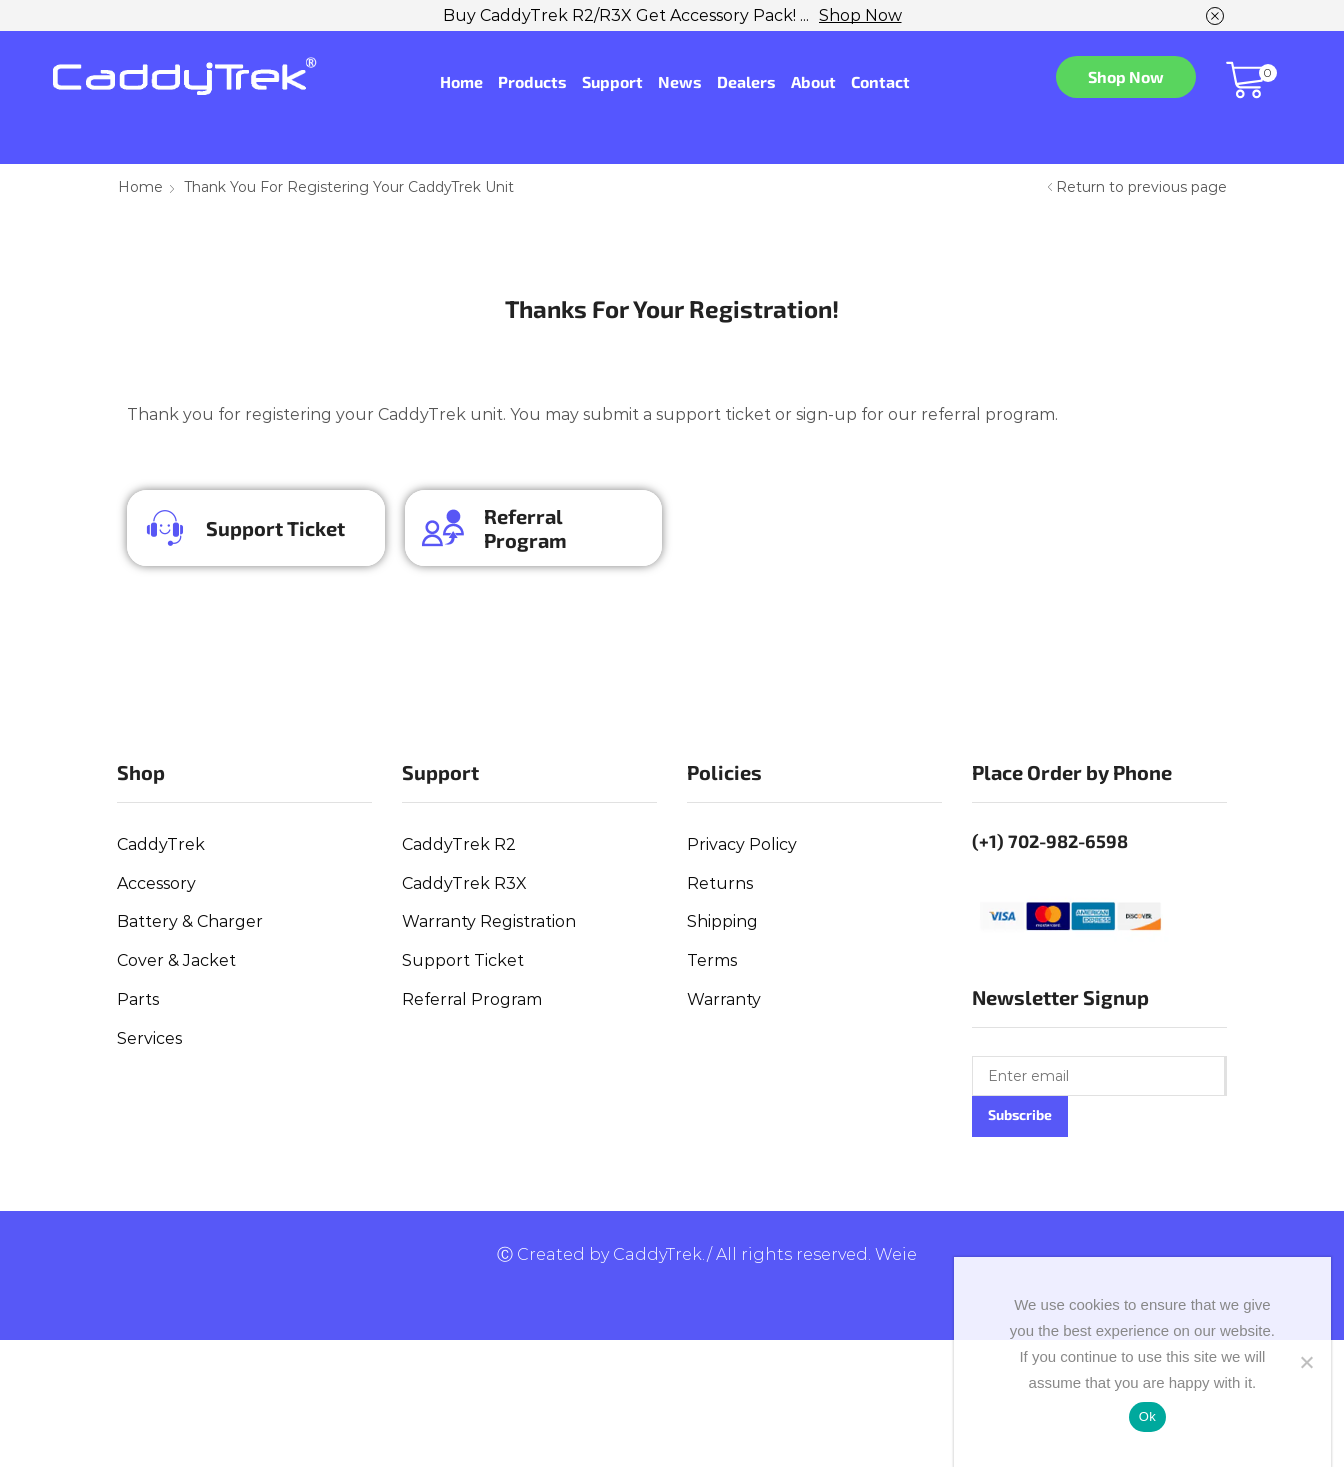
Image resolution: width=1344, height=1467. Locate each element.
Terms (712, 960)
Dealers (746, 81)
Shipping (722, 921)
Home (461, 81)
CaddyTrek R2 (459, 844)
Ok (1147, 1416)
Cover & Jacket (176, 960)
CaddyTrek (161, 844)
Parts (138, 999)
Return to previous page (1141, 187)
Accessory (156, 883)
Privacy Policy (742, 844)
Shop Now (860, 15)
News (680, 81)
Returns (720, 883)
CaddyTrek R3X (464, 883)
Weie (896, 1254)
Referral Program (525, 528)
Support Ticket (275, 528)
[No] (1306, 1362)
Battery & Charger (190, 921)
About (813, 81)
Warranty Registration (489, 921)
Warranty (724, 999)
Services (149, 1038)
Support (612, 81)
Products (532, 81)
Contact (880, 81)
